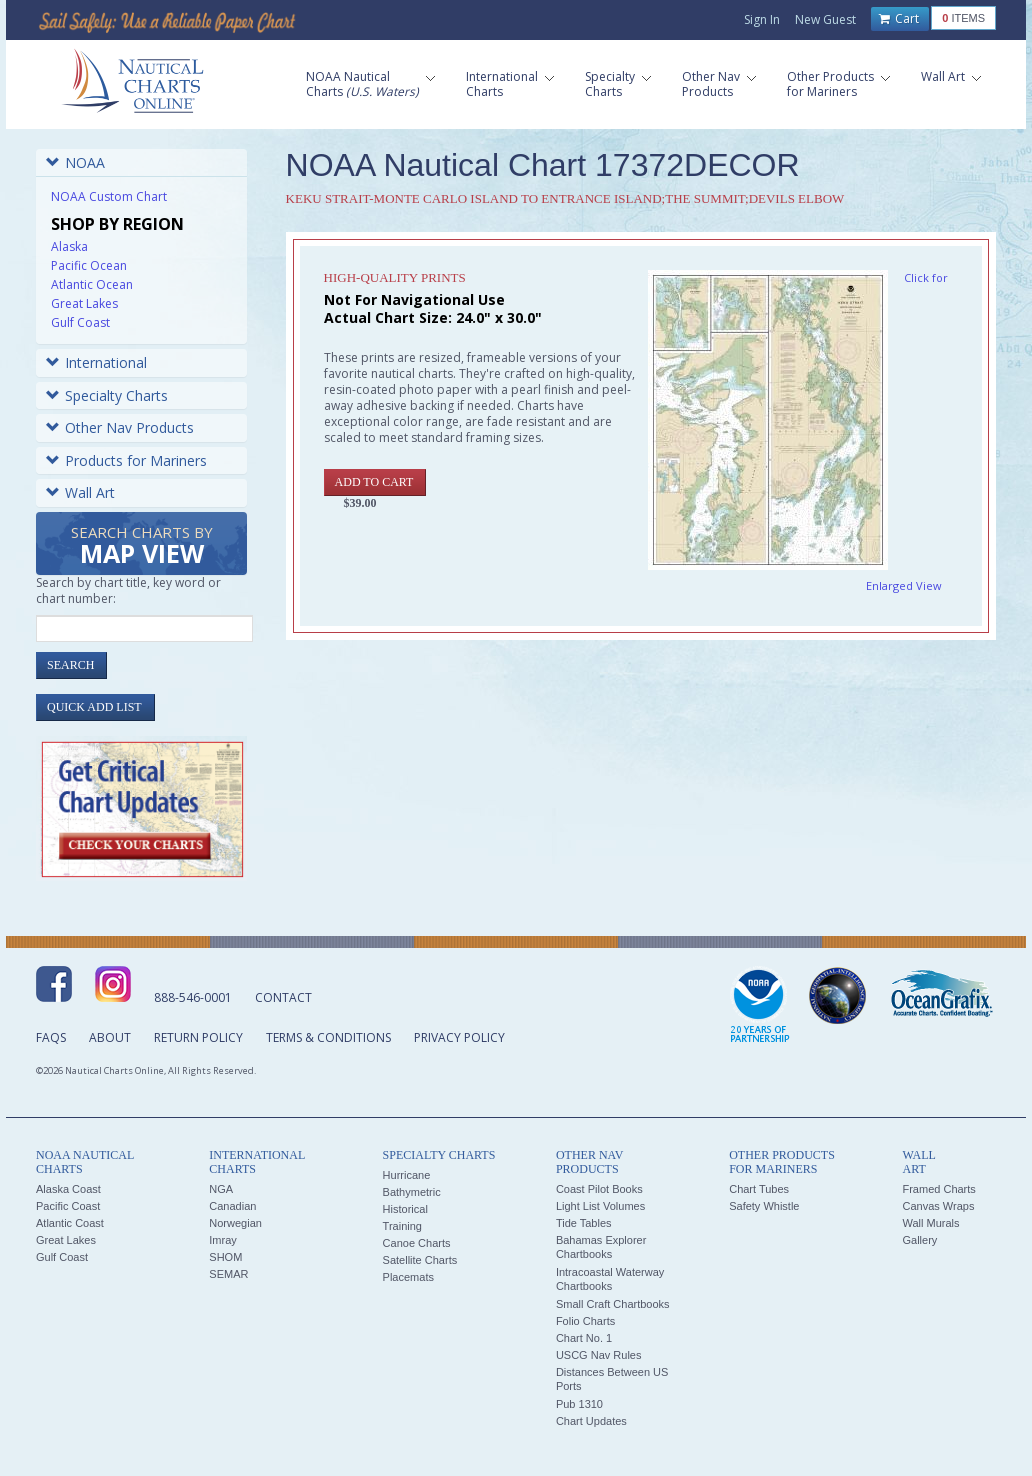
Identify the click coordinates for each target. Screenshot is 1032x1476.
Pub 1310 (579, 1404)
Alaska (69, 246)
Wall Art (80, 492)
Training (402, 1226)
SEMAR (228, 1274)
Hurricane (407, 1175)
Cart (899, 19)
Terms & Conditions (328, 1037)
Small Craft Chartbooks (613, 1304)
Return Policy (198, 1037)
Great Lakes (84, 303)
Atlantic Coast (70, 1223)
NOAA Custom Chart (109, 196)
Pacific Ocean (89, 265)
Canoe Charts (417, 1243)
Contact (283, 997)
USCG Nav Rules (599, 1355)
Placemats (408, 1277)
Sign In (762, 19)
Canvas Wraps (938, 1206)
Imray (223, 1240)
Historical (405, 1209)
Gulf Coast (80, 322)
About (110, 1037)
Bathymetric (412, 1192)
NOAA (75, 162)
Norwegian (235, 1223)
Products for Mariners (126, 460)
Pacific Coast (68, 1206)
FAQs (51, 1037)
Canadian (232, 1206)
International (96, 362)
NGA (221, 1189)
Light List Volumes (600, 1206)
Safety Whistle (764, 1206)
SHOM (225, 1257)
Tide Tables (584, 1223)
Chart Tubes (759, 1189)
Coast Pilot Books (599, 1189)
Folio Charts (585, 1321)
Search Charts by (142, 546)
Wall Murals (930, 1223)
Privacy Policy (459, 1037)
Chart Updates (591, 1421)
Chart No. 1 (584, 1338)
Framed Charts (938, 1189)
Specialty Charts (107, 395)
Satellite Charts (420, 1260)
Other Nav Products (120, 427)
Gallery (919, 1240)
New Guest (825, 19)
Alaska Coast (68, 1189)
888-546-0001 (193, 997)
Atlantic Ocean (92, 284)
